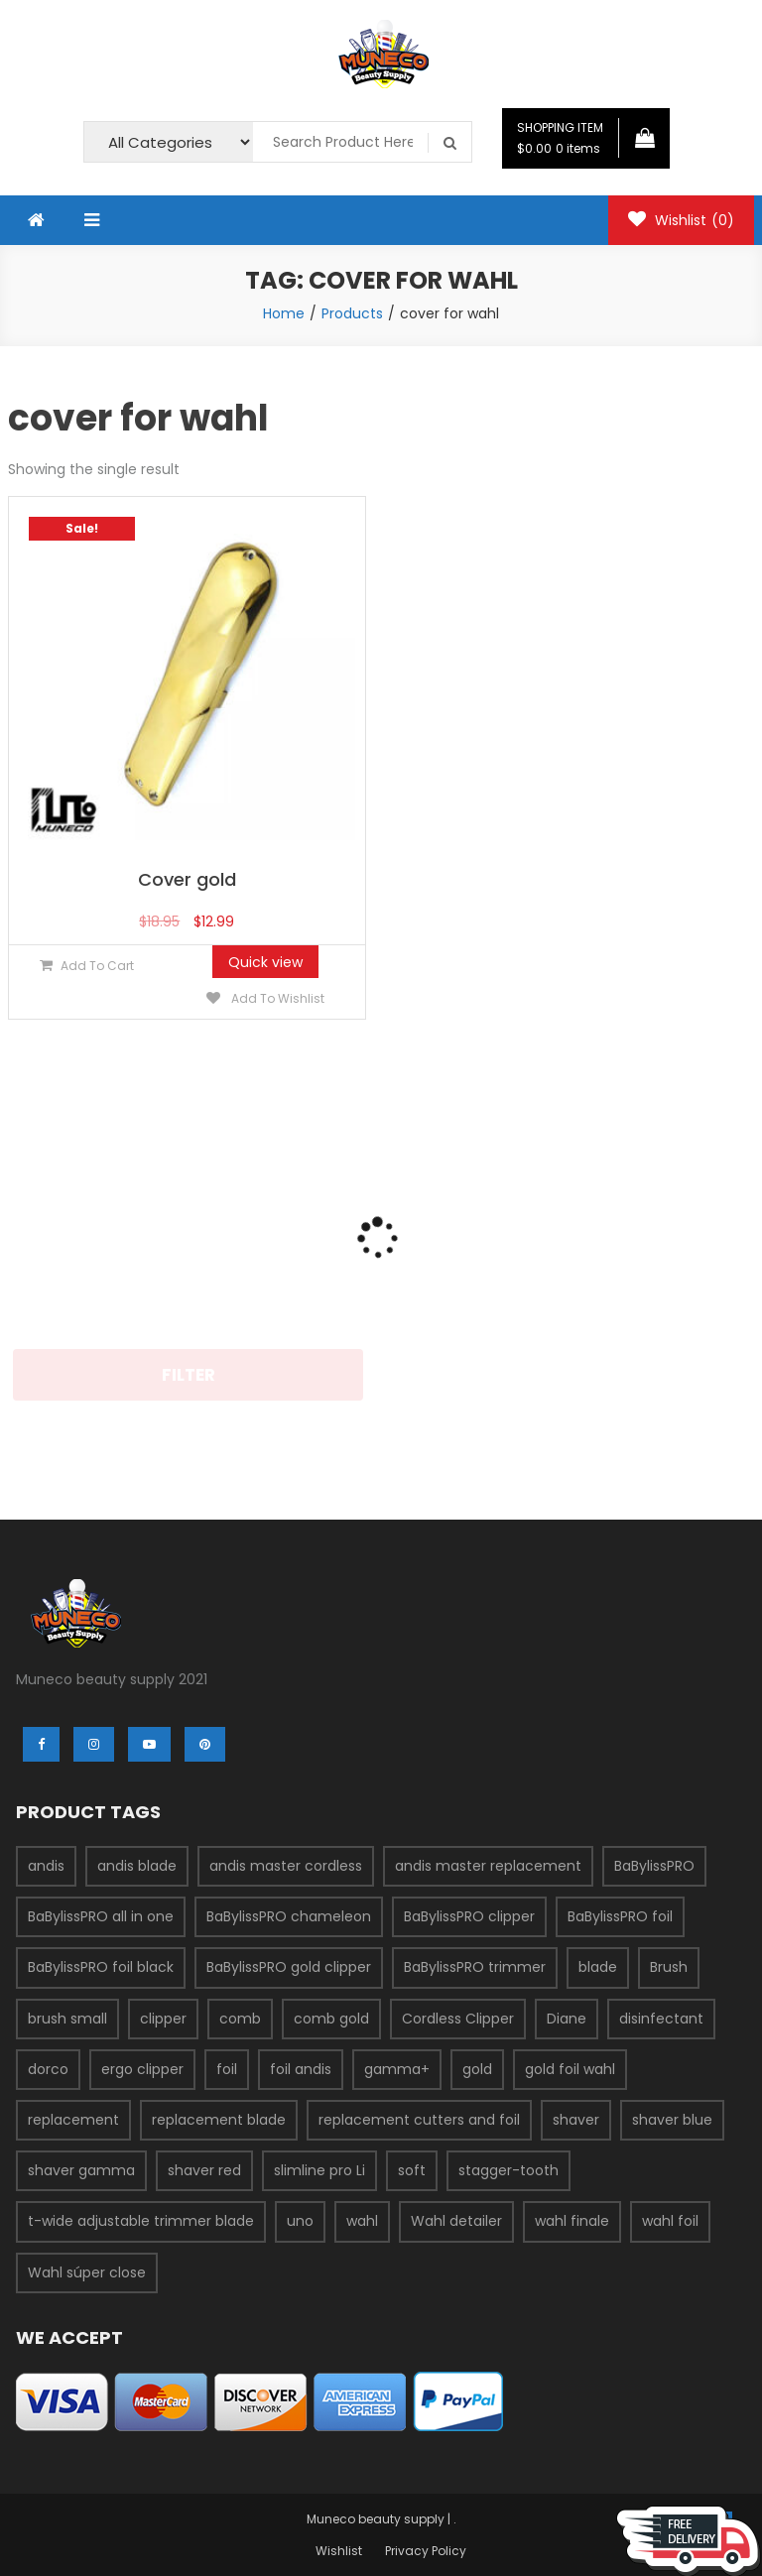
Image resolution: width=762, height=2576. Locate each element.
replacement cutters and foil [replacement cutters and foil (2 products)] (419, 2120)
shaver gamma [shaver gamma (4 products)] (81, 2170)
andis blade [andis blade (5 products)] (137, 1866)
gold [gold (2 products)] (477, 2069)
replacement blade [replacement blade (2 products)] (219, 2120)
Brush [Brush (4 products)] (669, 1967)
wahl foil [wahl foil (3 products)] (670, 2221)
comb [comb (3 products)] (240, 2018)
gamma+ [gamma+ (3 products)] (397, 2069)
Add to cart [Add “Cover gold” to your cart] (97, 965)
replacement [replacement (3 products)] (73, 2120)
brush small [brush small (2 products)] (67, 2018)
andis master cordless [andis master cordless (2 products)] (285, 1866)
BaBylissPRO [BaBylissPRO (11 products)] (654, 1866)
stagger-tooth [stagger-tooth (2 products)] (508, 2170)
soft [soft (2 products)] (412, 2170)
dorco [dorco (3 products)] (48, 2069)
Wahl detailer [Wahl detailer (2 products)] (456, 2221)
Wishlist (681, 220)
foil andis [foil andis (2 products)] (300, 2069)
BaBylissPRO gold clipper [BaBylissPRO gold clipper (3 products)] (288, 1967)
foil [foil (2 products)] (226, 2069)
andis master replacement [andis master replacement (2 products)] (488, 1866)
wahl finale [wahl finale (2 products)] (572, 2221)
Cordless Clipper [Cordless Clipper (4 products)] (458, 2018)
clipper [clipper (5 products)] (163, 2018)
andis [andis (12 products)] (46, 1866)
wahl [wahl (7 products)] (362, 2221)
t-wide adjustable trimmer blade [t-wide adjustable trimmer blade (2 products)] (141, 2221)
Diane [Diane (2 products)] (566, 2018)
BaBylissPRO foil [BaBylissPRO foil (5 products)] (620, 1916)
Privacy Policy (425, 2550)
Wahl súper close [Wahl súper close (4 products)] (87, 2272)
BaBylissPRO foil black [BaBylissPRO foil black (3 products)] (101, 1967)
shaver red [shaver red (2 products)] (204, 2170)
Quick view (265, 962)
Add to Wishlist (276, 998)
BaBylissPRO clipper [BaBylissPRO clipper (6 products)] (469, 1916)
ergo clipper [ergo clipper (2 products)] (142, 2069)
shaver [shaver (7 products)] (576, 2120)
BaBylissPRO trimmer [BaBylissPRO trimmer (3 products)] (475, 1967)
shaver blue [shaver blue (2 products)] (672, 2120)
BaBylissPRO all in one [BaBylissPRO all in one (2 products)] (101, 1916)
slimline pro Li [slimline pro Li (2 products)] (319, 2170)
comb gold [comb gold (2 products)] (331, 2018)
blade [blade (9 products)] (597, 1967)
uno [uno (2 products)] (300, 2221)
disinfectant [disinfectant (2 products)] (661, 2018)
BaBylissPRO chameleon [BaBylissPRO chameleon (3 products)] (288, 1916)
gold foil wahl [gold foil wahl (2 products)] (570, 2069)
